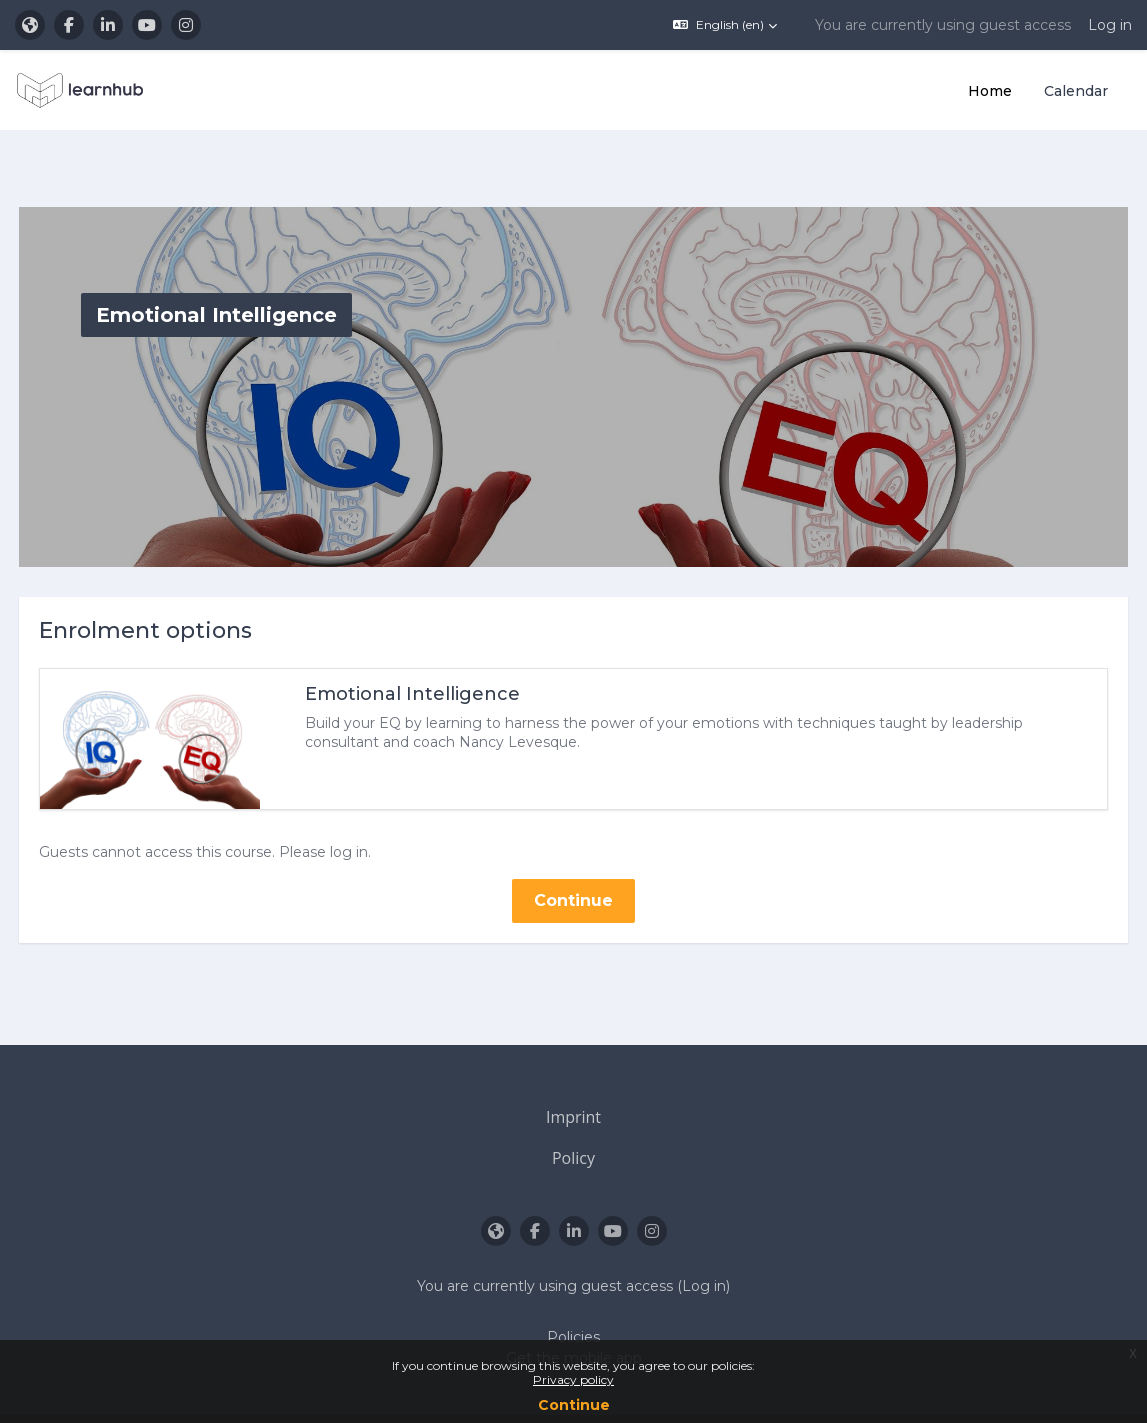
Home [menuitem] (990, 91)
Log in (1110, 25)
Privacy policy (573, 1379)
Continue (574, 1405)
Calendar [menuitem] (1076, 91)
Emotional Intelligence (449, 647)
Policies (573, 1291)
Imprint (573, 1071)
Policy (573, 1111)
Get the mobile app (574, 1312)
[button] (725, 25)
